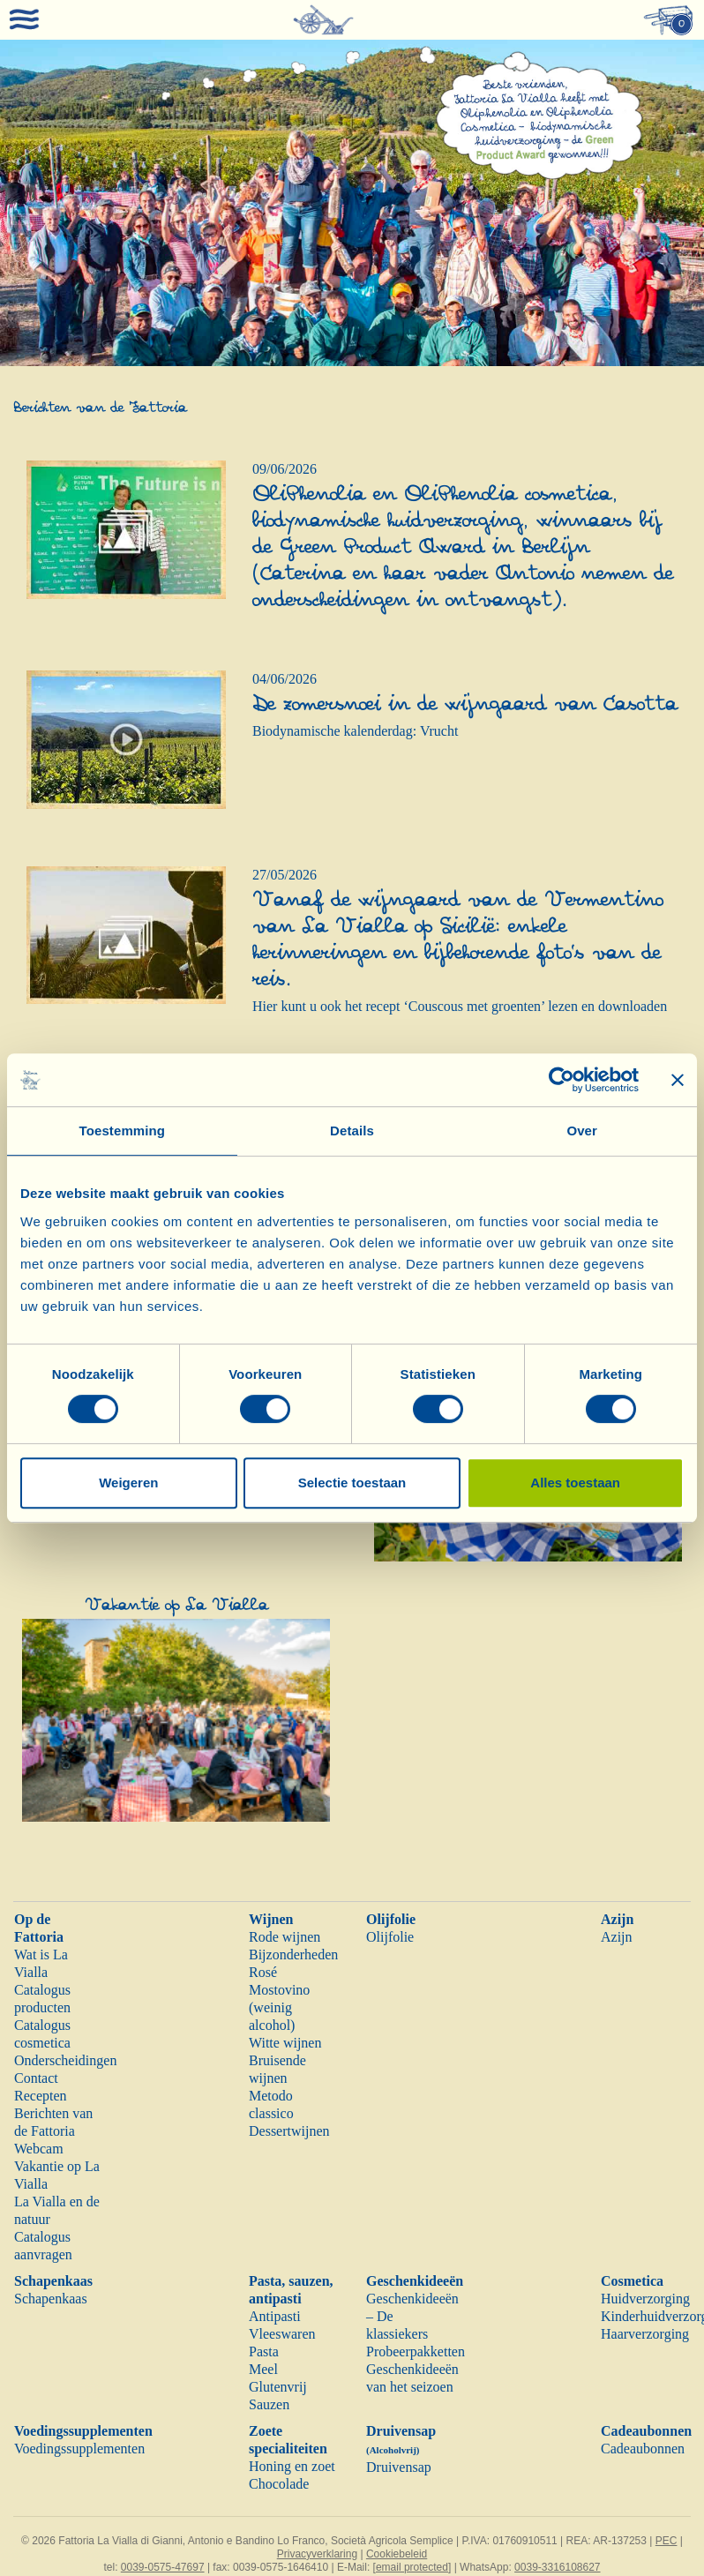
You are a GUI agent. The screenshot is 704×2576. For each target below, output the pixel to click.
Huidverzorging (645, 2298)
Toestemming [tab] (122, 1130)
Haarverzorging (645, 2333)
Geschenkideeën (414, 2280)
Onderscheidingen (65, 2060)
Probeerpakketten (415, 2351)
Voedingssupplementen (83, 2430)
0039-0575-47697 (163, 2567)
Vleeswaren (282, 2333)
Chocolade (279, 2483)
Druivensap (398, 2467)
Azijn (617, 1919)
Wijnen (271, 1919)
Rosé (263, 1972)
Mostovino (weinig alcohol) (279, 2007)
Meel (263, 2369)
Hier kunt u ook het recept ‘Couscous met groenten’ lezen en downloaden (459, 1006)
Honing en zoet (292, 2466)
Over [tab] (581, 1130)
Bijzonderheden (293, 1954)
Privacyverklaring (317, 2554)
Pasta (264, 2351)
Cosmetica (632, 2280)
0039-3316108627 (557, 2567)
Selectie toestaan (352, 1482)
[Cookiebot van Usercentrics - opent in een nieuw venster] (561, 1080)
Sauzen (269, 2404)
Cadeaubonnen (646, 2430)
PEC (666, 2541)
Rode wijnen (284, 1936)
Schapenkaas (53, 2280)
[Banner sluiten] (677, 1080)
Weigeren (128, 1482)
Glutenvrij (278, 2386)
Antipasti (275, 2316)
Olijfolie (391, 1919)
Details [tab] (352, 1130)
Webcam (39, 2148)
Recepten (40, 2095)
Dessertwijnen (289, 2130)
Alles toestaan (575, 1482)
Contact (36, 2078)
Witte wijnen (285, 2042)
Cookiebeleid (396, 2554)
